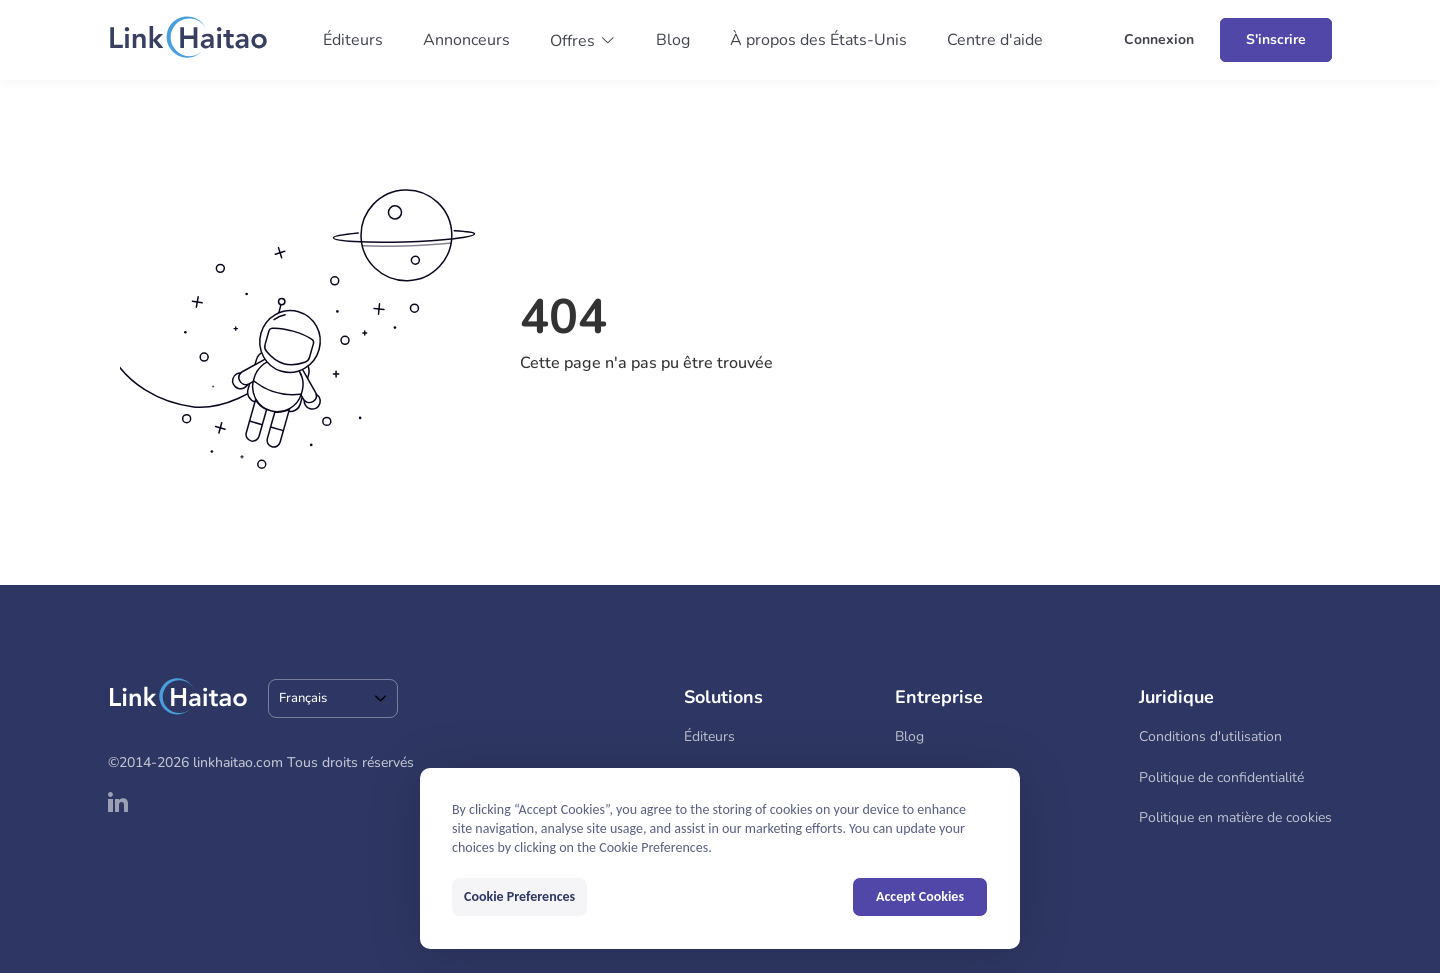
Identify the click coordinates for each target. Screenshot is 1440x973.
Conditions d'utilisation (1210, 736)
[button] (583, 41)
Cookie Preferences (519, 896)
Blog (673, 40)
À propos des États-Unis (818, 40)
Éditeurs (353, 40)
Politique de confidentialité (1221, 777)
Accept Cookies (920, 896)
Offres (572, 41)
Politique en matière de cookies (1235, 817)
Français (303, 698)
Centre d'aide (995, 40)
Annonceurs (466, 40)
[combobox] (333, 698)
